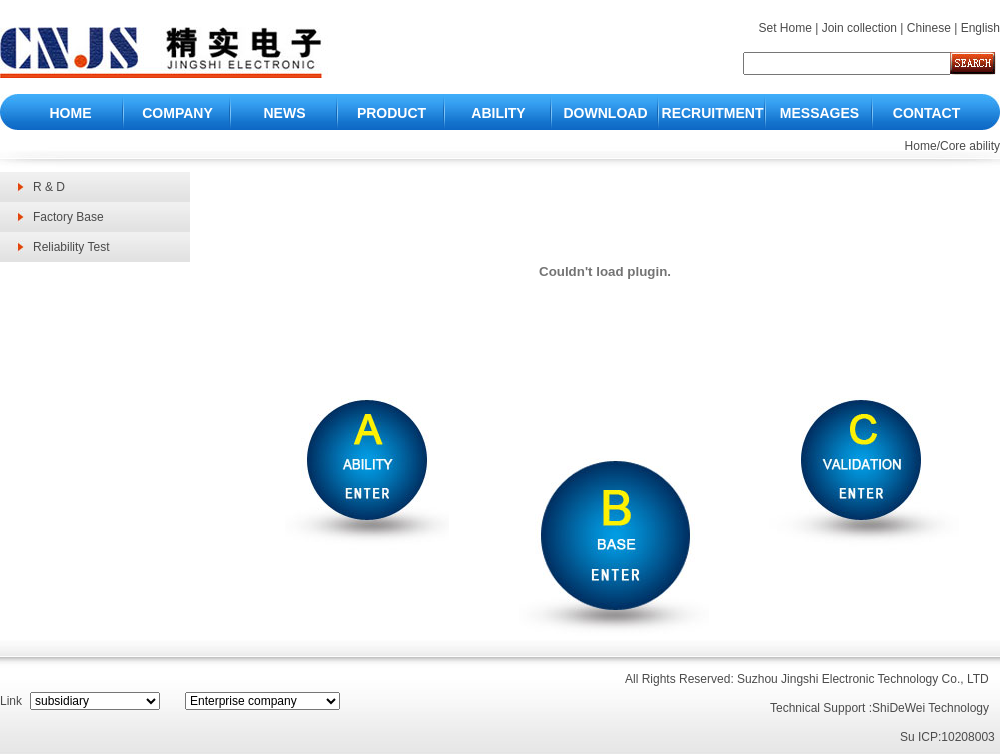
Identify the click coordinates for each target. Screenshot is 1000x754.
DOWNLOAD (606, 113)
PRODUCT (391, 113)
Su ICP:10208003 (947, 737)
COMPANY (177, 113)
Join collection (859, 28)
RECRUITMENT (713, 113)
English (980, 28)
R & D (49, 187)
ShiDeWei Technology (930, 708)
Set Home (784, 28)
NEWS (285, 113)
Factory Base (68, 217)
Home (921, 146)
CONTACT (926, 113)
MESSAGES (819, 113)
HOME (71, 113)
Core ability (970, 146)
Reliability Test (71, 247)
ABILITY (498, 113)
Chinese (929, 28)
